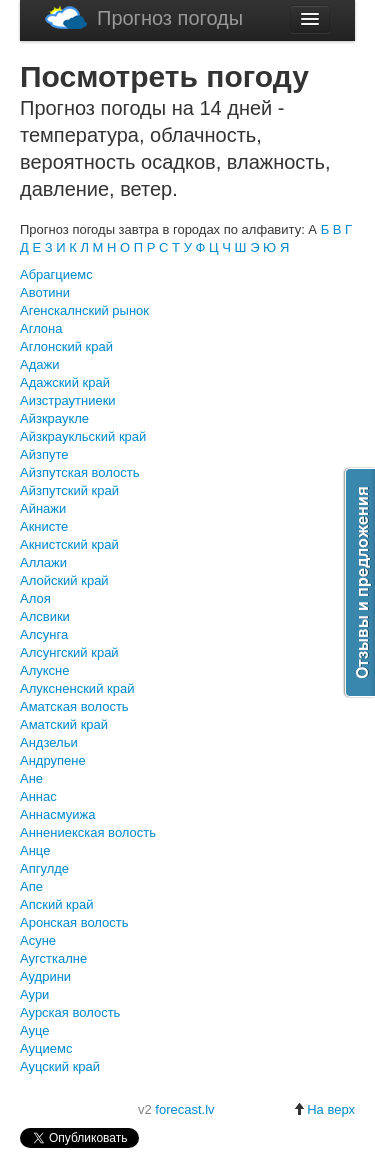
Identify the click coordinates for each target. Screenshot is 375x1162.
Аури (34, 994)
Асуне (38, 940)
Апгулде (44, 868)
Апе (31, 886)
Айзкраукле (54, 418)
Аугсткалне (53, 958)
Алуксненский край (77, 688)
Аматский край (64, 724)
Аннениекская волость (88, 832)
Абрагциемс (56, 274)
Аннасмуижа (58, 814)
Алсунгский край (69, 652)
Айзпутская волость (80, 472)
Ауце (35, 1030)
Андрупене (53, 760)
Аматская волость (74, 706)
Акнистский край (69, 544)
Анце (35, 850)
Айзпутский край (69, 490)
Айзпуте (44, 454)
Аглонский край (66, 346)
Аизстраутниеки (68, 400)
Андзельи (49, 742)
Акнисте (44, 526)
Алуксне (45, 670)
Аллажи (43, 562)
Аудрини (45, 976)
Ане (31, 778)
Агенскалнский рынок (84, 310)
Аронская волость (74, 922)
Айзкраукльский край (83, 436)
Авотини (45, 292)
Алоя (35, 598)
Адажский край (65, 382)
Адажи (39, 364)
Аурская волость (70, 1012)
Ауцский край (60, 1066)
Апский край (56, 904)
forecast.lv (184, 1109)
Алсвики (45, 616)
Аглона (41, 328)
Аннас (38, 796)
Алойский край (64, 580)
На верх (324, 1109)
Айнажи (43, 508)
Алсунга (44, 634)
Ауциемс (46, 1048)
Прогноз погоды (144, 17)
